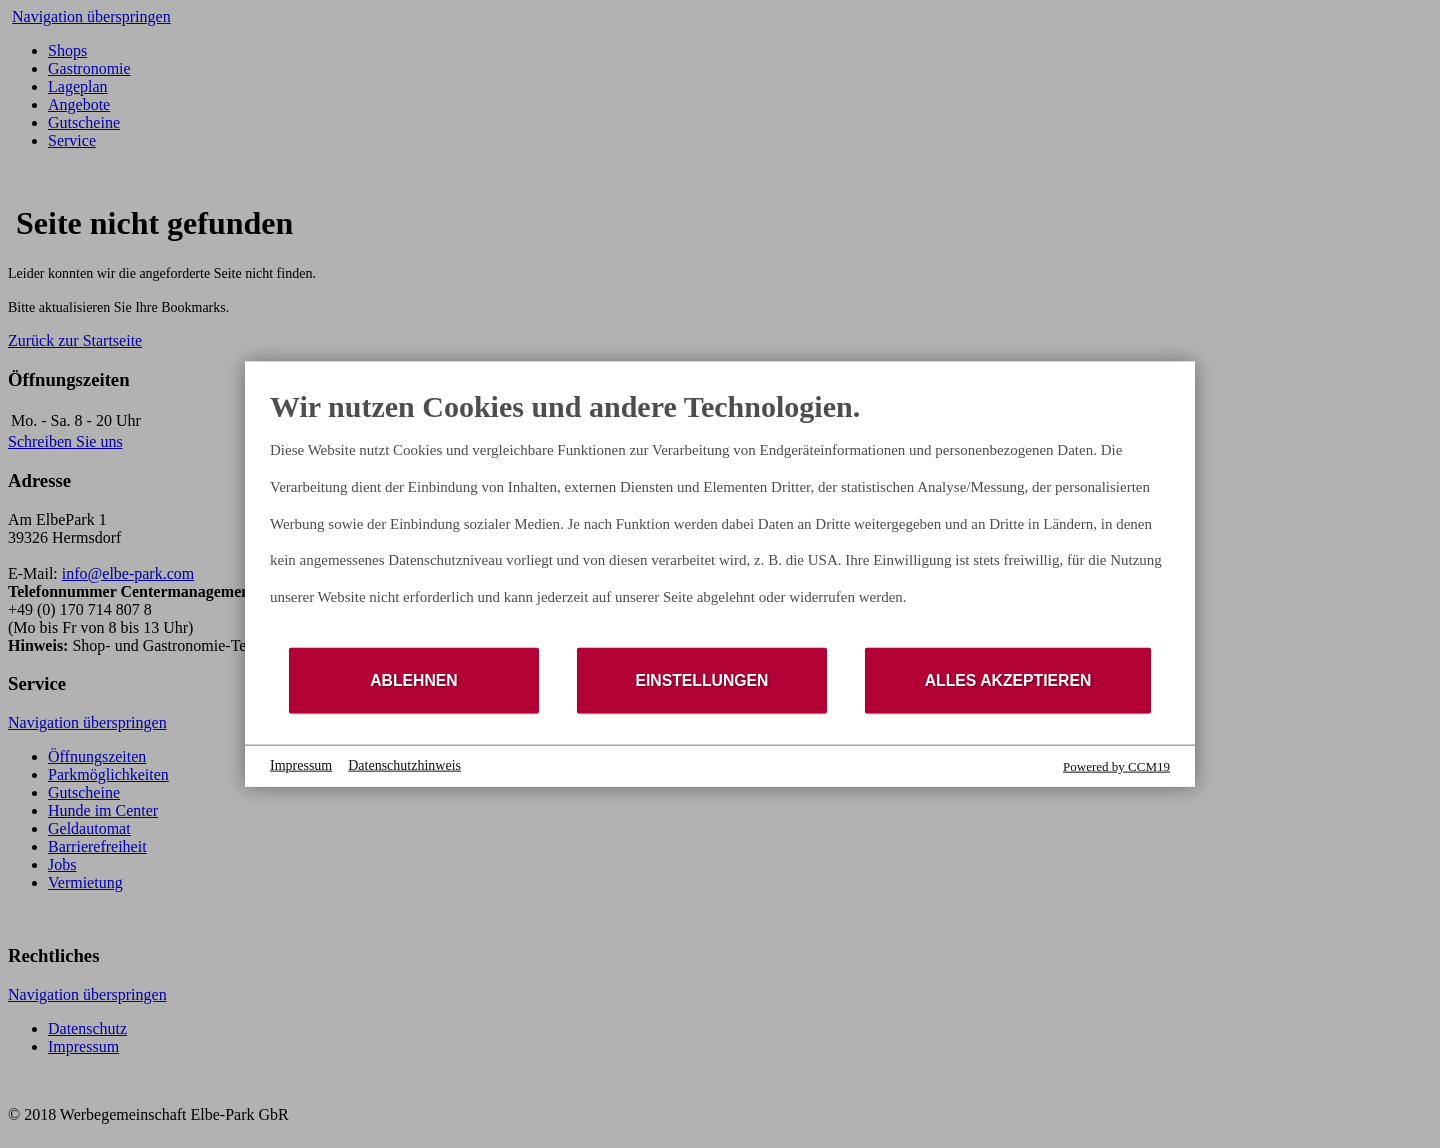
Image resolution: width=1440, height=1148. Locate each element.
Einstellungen (701, 680)
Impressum (301, 765)
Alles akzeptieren (1008, 680)
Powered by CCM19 (1116, 765)
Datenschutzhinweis (404, 765)
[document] (720, 517)
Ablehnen (414, 680)
